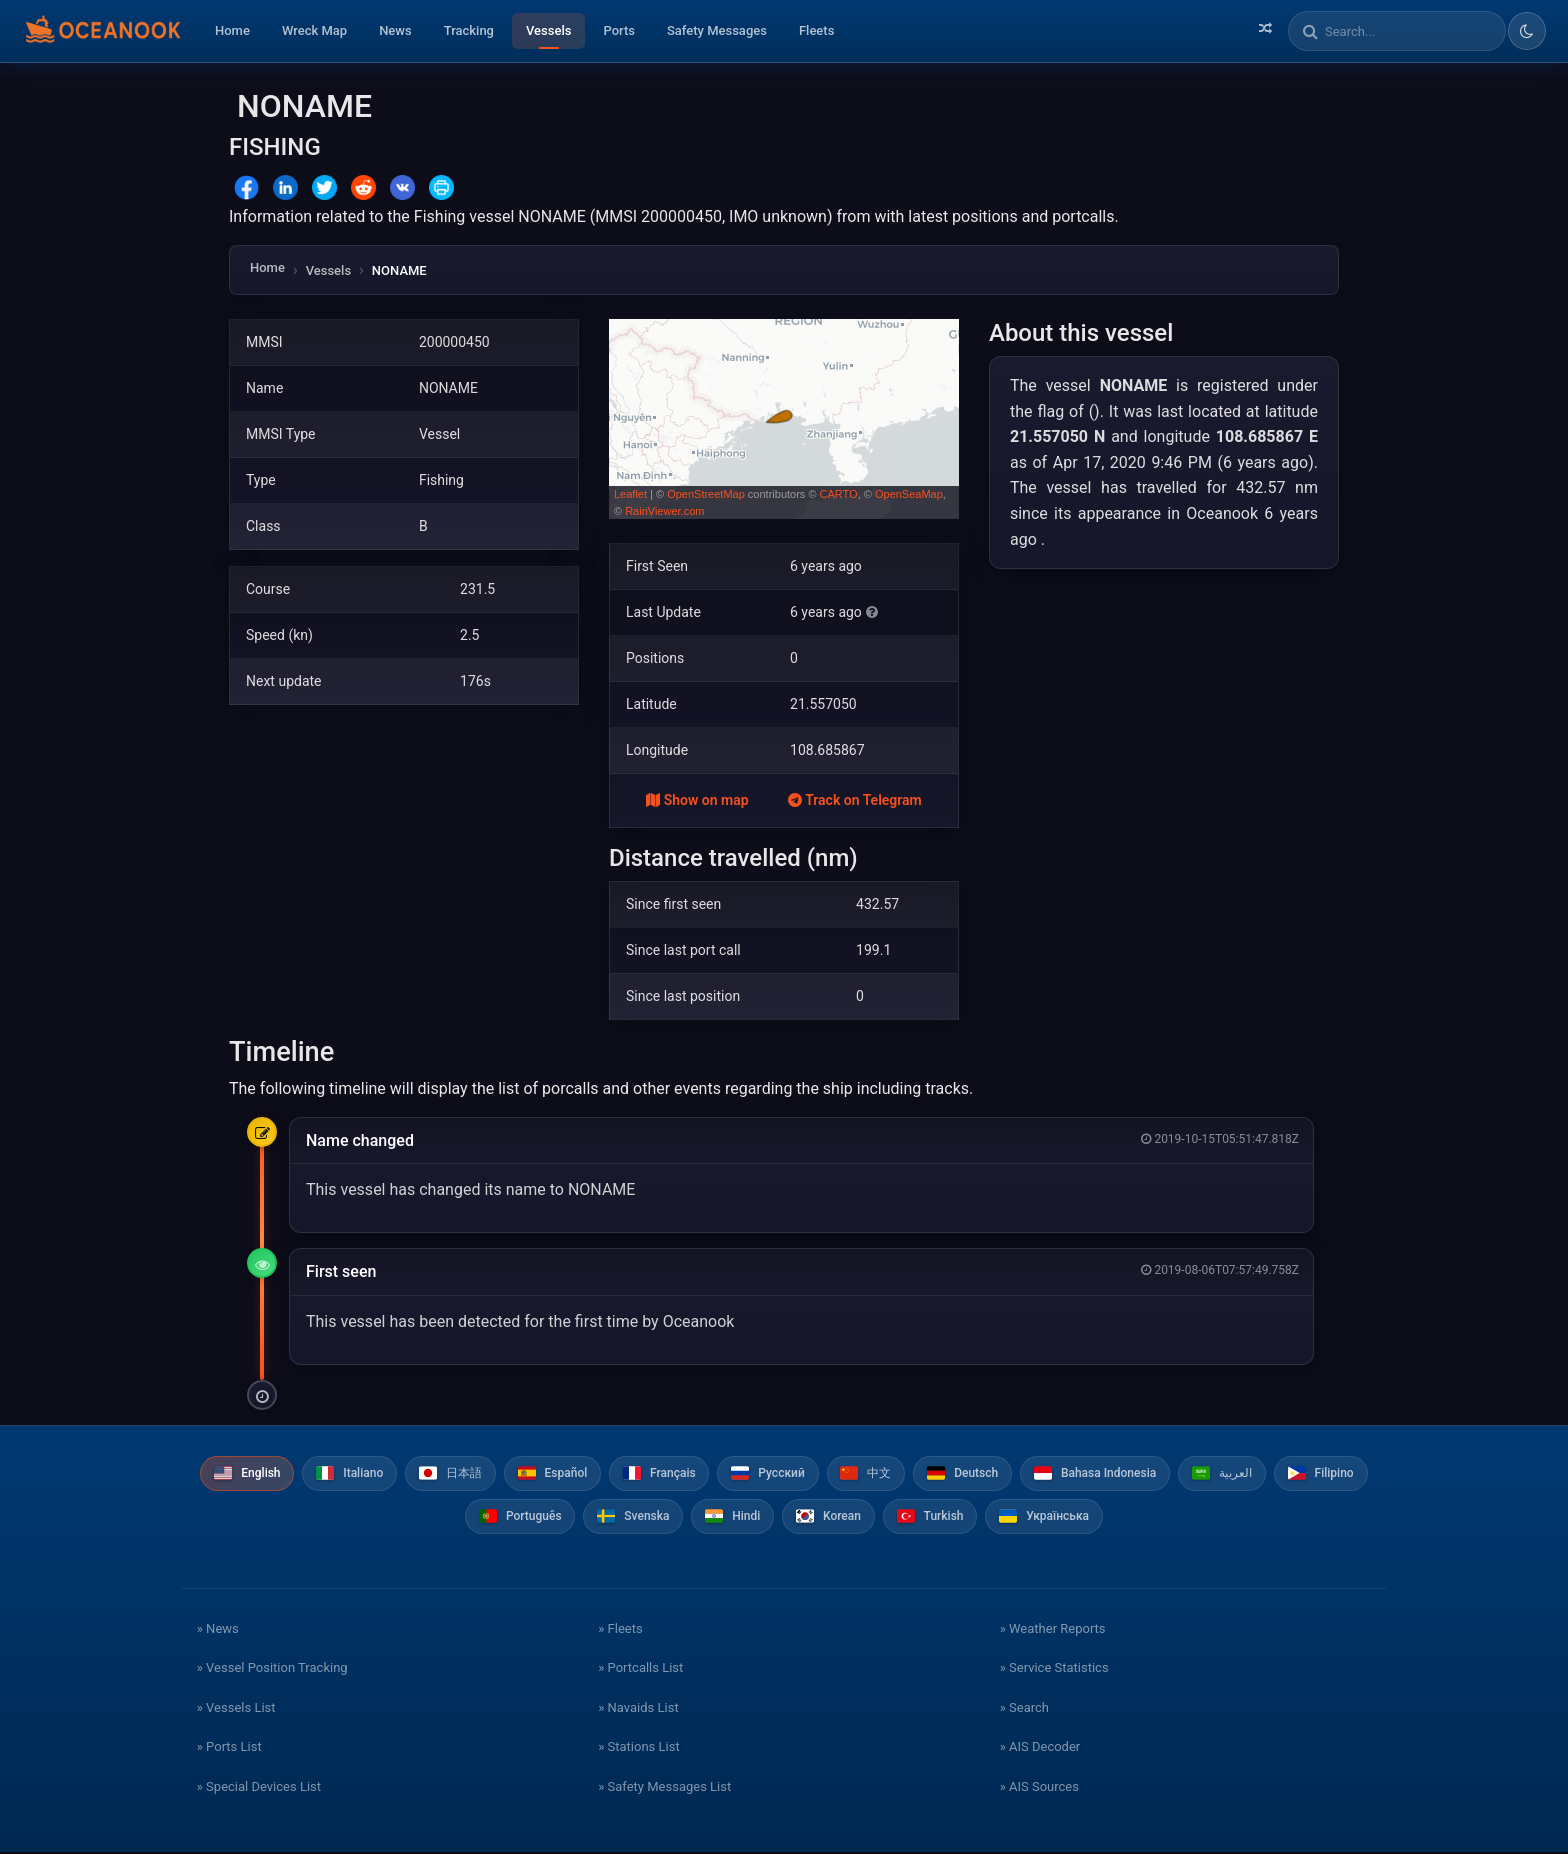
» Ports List (229, 1748)
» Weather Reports (1053, 1630)
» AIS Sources (1039, 1788)
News (395, 30)
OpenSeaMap (909, 494)
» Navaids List (638, 1709)
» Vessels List (236, 1709)
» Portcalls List (640, 1669)
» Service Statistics (1054, 1669)
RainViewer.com (664, 511)
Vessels (548, 30)
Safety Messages (717, 30)
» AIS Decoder (1040, 1748)
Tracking (469, 30)
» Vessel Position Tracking (272, 1669)
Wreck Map (314, 30)
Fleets (816, 30)
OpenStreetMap (706, 494)
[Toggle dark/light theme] (1527, 31)
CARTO (839, 494)
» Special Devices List (259, 1788)
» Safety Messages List (664, 1788)
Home (232, 30)
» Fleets (620, 1630)
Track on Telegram (855, 800)
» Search (1024, 1709)
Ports (619, 30)
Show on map (697, 800)
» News (218, 1630)
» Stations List (638, 1748)
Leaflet (630, 494)
